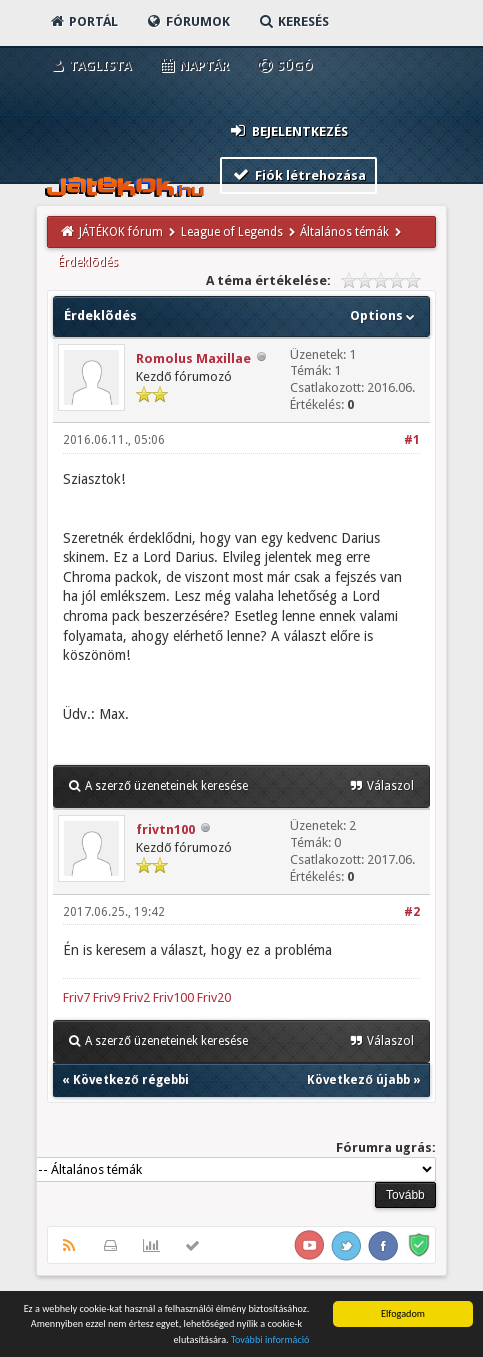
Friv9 (106, 997)
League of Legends (232, 232)
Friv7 (76, 997)
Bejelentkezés (288, 130)
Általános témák (344, 232)
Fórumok (187, 21)
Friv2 (136, 997)
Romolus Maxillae (193, 358)
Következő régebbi (130, 1080)
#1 (412, 440)
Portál (83, 21)
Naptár (193, 65)
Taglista (89, 65)
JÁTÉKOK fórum (121, 232)
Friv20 (214, 997)
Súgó (284, 65)
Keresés (293, 21)
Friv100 (173, 997)
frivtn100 (165, 829)
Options (384, 315)
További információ (270, 1340)
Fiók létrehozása (298, 174)
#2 (412, 912)
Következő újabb (358, 1080)
